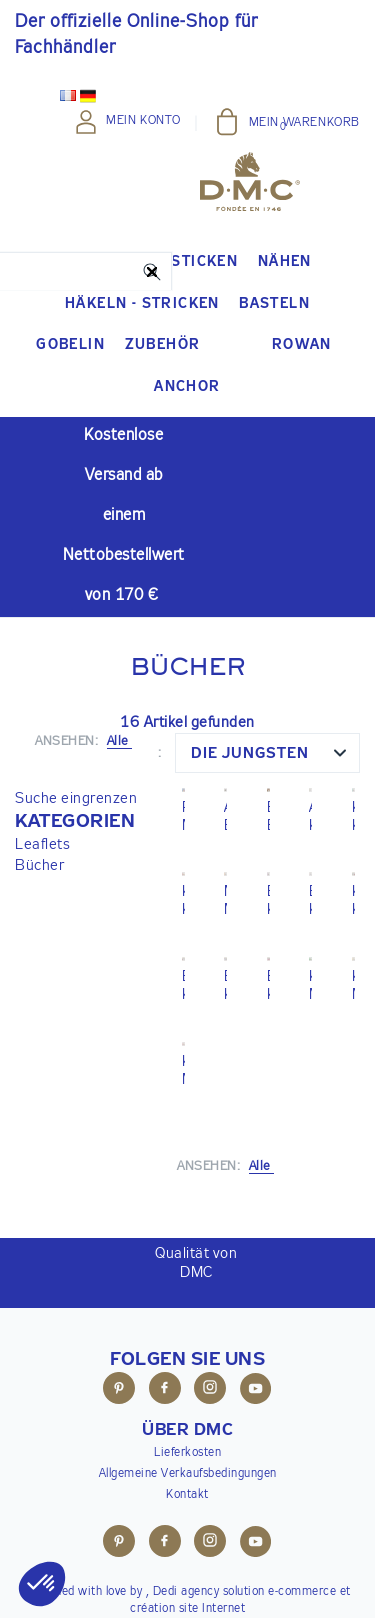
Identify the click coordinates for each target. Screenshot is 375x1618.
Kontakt (187, 1495)
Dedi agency (186, 1592)
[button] (76, 822)
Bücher (39, 865)
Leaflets (42, 844)
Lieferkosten (187, 1453)
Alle (262, 1166)
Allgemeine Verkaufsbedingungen (188, 1474)
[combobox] (267, 753)
